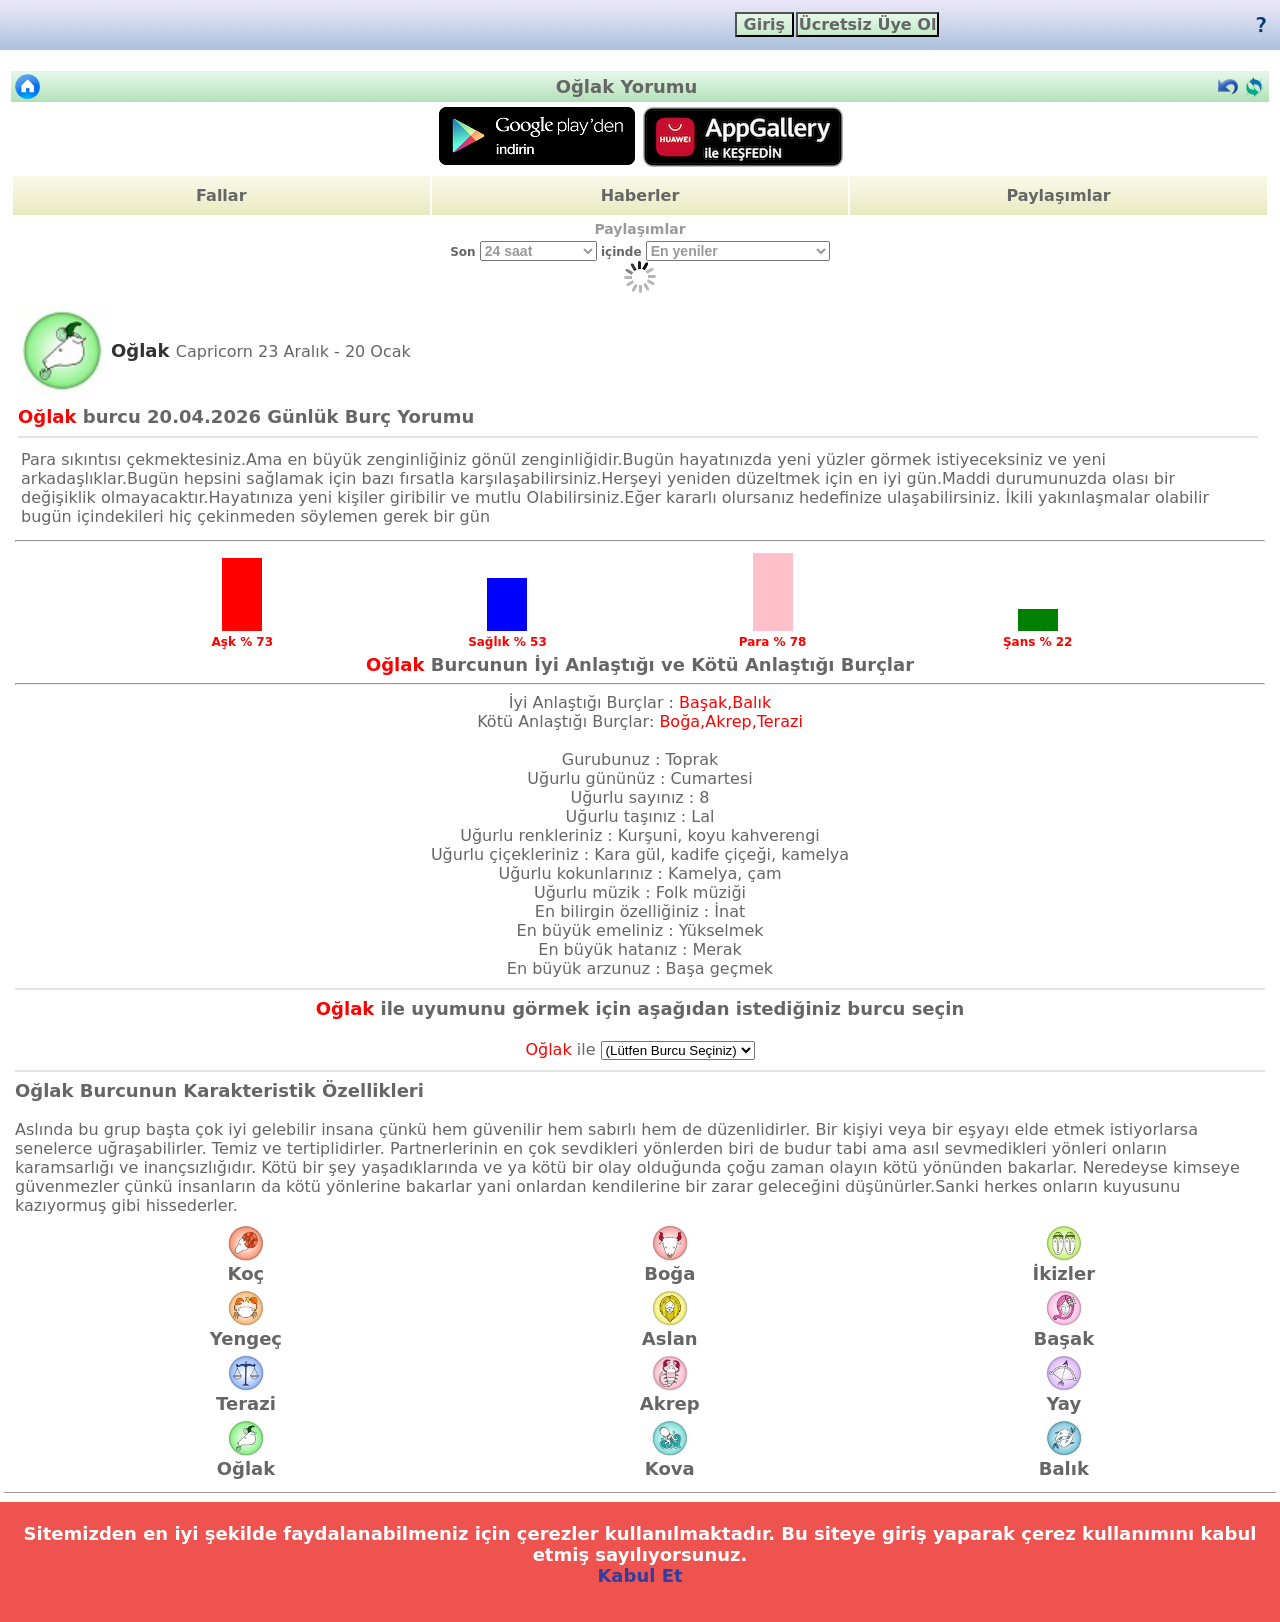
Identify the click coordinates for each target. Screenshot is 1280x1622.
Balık (1064, 1460)
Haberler (640, 195)
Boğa (669, 1265)
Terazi (246, 1395)
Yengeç (246, 1330)
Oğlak (246, 1460)
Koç (246, 1265)
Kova (670, 1460)
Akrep (670, 1395)
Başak (1063, 1330)
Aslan (670, 1330)
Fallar (221, 195)
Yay (1064, 1395)
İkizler (1063, 1265)
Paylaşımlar (1059, 195)
